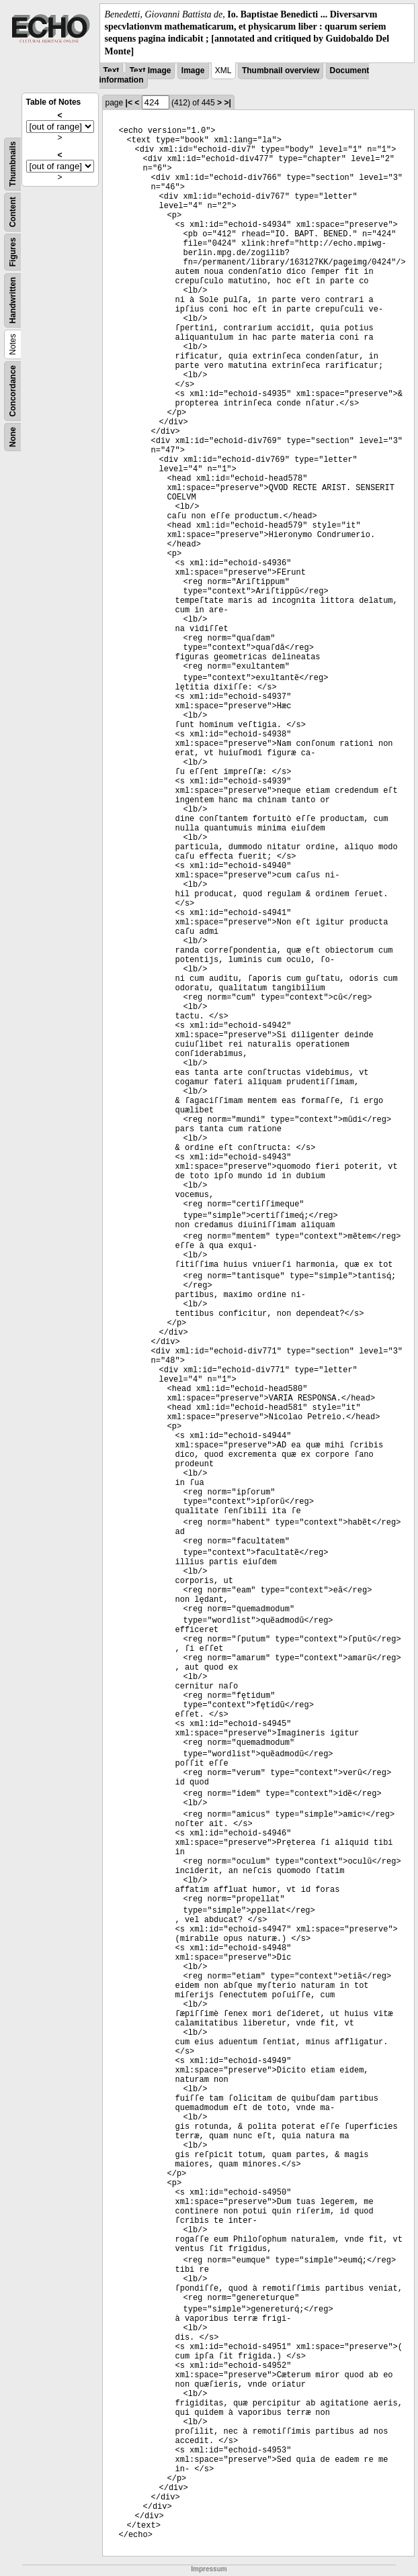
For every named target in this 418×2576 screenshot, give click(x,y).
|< (129, 102)
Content (12, 212)
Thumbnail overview (280, 70)
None (12, 437)
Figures (12, 252)
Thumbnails (12, 163)
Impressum (208, 2569)
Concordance (12, 391)
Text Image (150, 70)
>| (227, 102)
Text (111, 70)
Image (193, 70)
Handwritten (12, 300)
